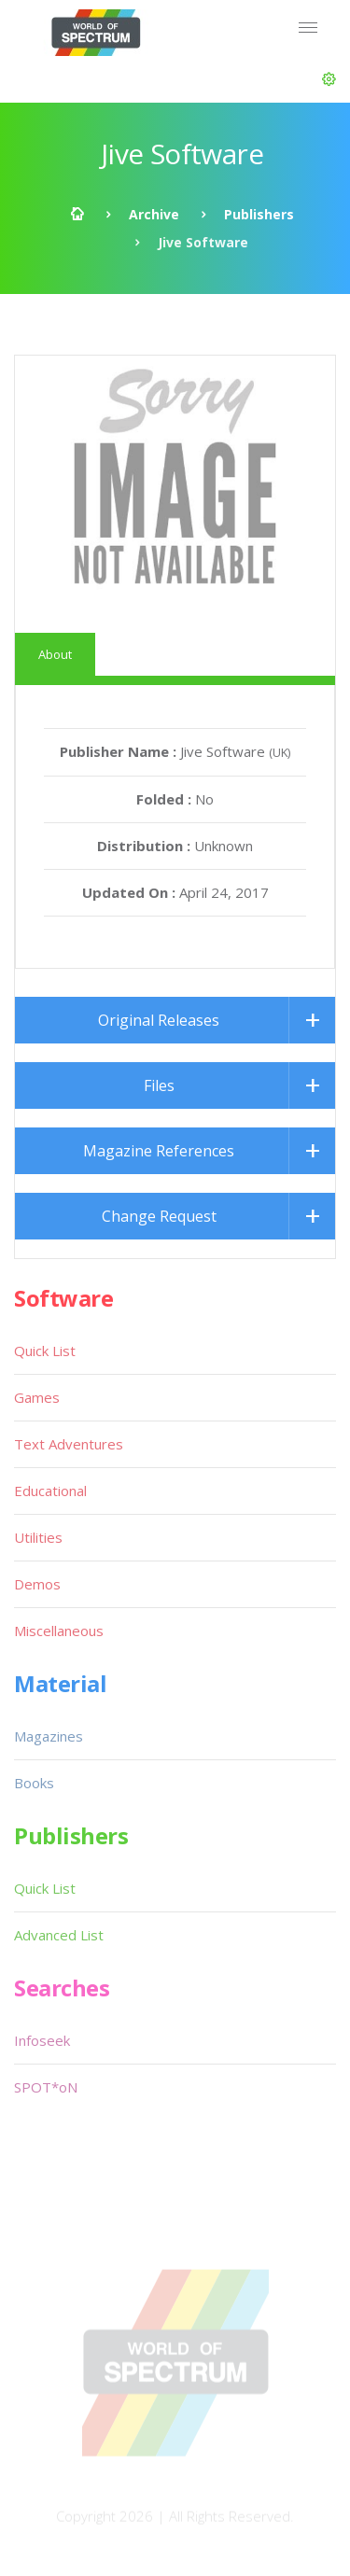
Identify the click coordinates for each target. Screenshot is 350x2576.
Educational (50, 1490)
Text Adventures (68, 1444)
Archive (154, 214)
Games (37, 1397)
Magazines (48, 1736)
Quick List (45, 1350)
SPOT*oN (45, 2087)
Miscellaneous (59, 1630)
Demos (37, 1584)
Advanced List (59, 1934)
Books (34, 1782)
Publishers (259, 214)
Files (159, 1085)
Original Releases (158, 1020)
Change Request (159, 1216)
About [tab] (55, 654)
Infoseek (42, 2040)
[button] (329, 79)
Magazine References (158, 1151)
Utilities (38, 1537)
